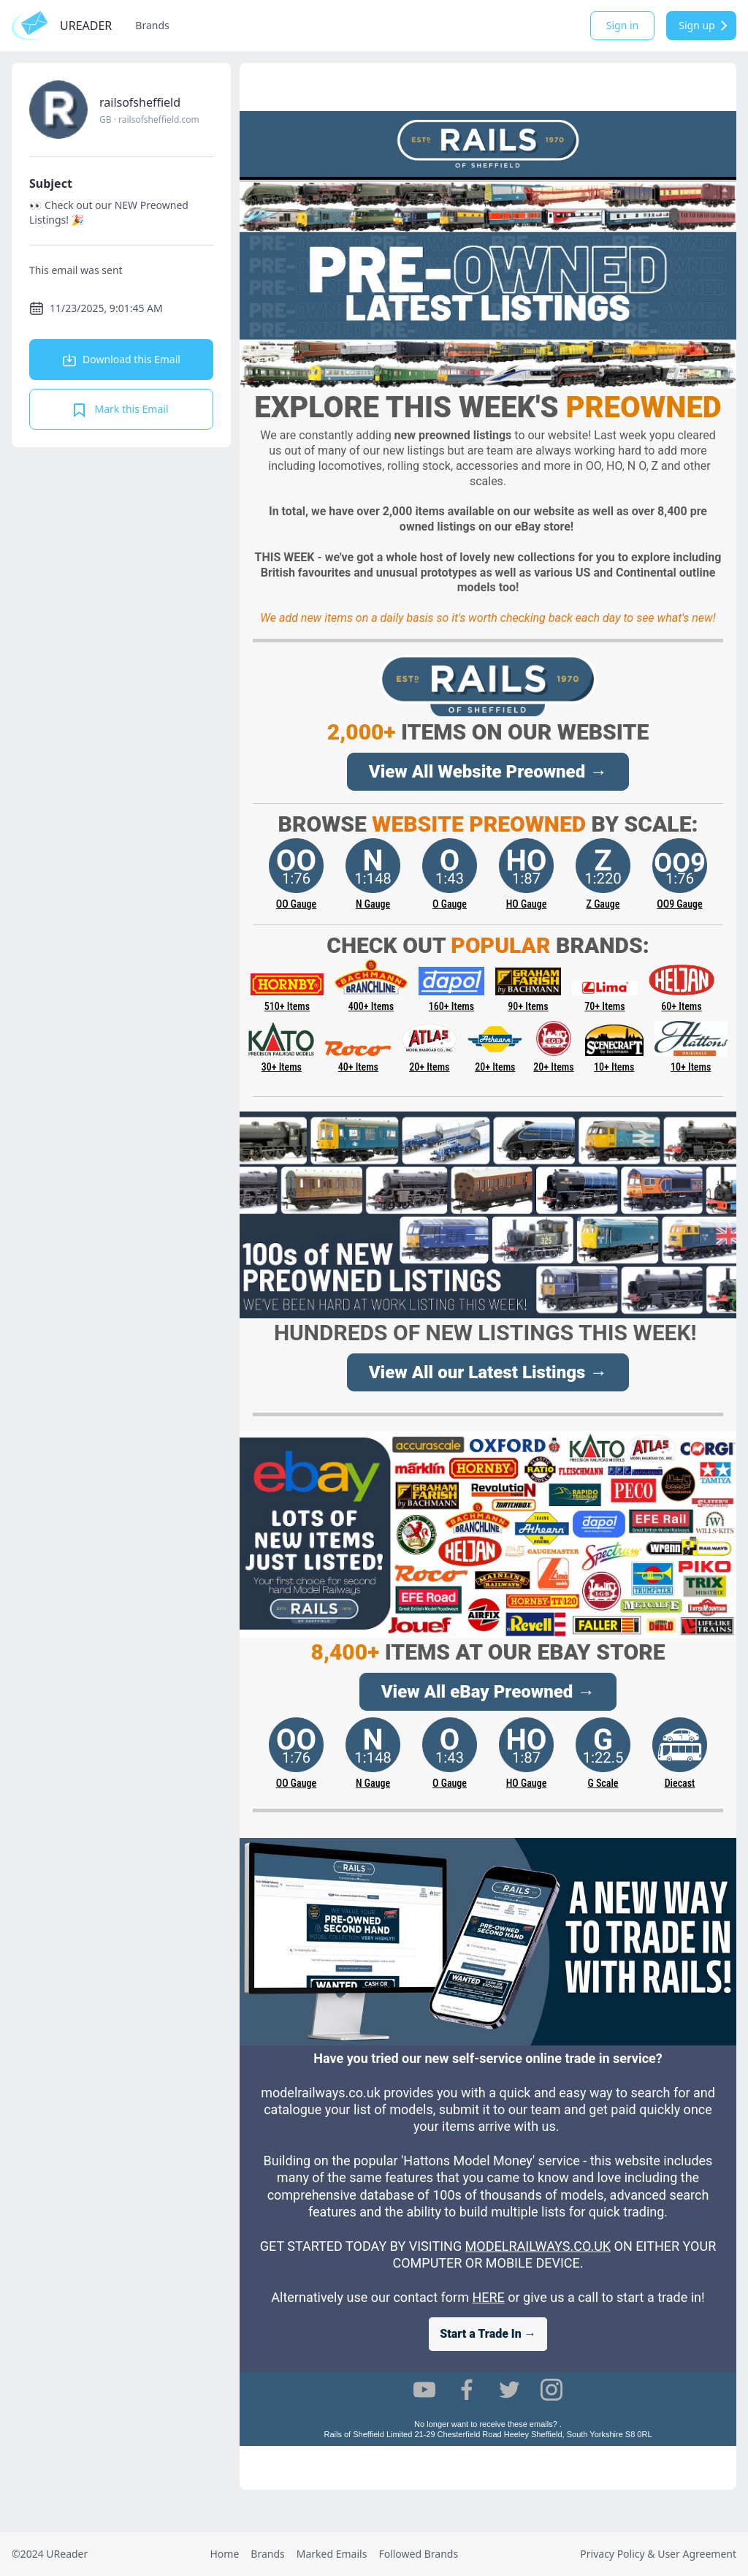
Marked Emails (332, 2554)
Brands (152, 25)
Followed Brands (418, 2554)
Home (224, 2554)
